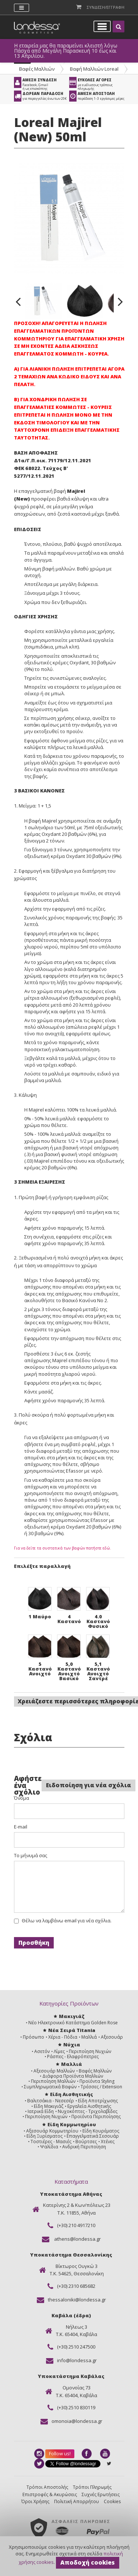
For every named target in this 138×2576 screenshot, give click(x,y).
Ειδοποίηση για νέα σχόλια (88, 1785)
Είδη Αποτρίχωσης (98, 2101)
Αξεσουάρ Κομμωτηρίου (52, 2131)
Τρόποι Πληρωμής (92, 2487)
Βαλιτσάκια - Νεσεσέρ (50, 2101)
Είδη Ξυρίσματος (44, 2136)
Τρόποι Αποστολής (47, 2487)
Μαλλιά (89, 2037)
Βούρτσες (86, 2141)
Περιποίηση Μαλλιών (53, 2081)
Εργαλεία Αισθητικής (89, 2106)
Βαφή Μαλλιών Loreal (94, 69)
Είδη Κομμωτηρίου (71, 2124)
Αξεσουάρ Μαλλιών (54, 2071)
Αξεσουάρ (112, 2037)
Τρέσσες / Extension (101, 2087)
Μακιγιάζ (71, 2016)
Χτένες (107, 2141)
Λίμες (59, 2051)
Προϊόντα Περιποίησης (96, 2116)
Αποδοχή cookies (87, 2562)
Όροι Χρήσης (35, 2501)
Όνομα (21, 1798)
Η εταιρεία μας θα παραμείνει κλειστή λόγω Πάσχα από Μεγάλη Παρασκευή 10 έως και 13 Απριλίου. (65, 51)
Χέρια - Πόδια (62, 2037)
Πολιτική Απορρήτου (76, 2501)
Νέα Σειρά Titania (71, 2030)
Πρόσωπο (33, 2037)
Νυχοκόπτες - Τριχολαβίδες (87, 2111)
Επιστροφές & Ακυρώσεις (49, 2494)
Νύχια (71, 2044)
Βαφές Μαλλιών (36, 69)
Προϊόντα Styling (96, 2081)
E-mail (20, 1826)
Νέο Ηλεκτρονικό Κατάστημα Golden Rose (73, 2023)
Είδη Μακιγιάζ (48, 2106)
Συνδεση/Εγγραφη (105, 7)
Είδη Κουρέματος (100, 2131)
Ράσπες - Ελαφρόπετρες (73, 2056)
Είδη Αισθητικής (71, 2094)
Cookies (112, 2501)
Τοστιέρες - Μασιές (51, 2141)
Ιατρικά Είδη (41, 2111)
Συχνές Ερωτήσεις (101, 2494)
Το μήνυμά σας (30, 1855)
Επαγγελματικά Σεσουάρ (93, 2136)
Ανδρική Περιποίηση (84, 2147)
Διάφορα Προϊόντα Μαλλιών (72, 2076)
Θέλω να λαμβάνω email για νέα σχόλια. (67, 1920)
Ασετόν (42, 2051)
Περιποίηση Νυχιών (90, 2051)
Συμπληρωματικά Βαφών (50, 2087)
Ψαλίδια (49, 2147)
